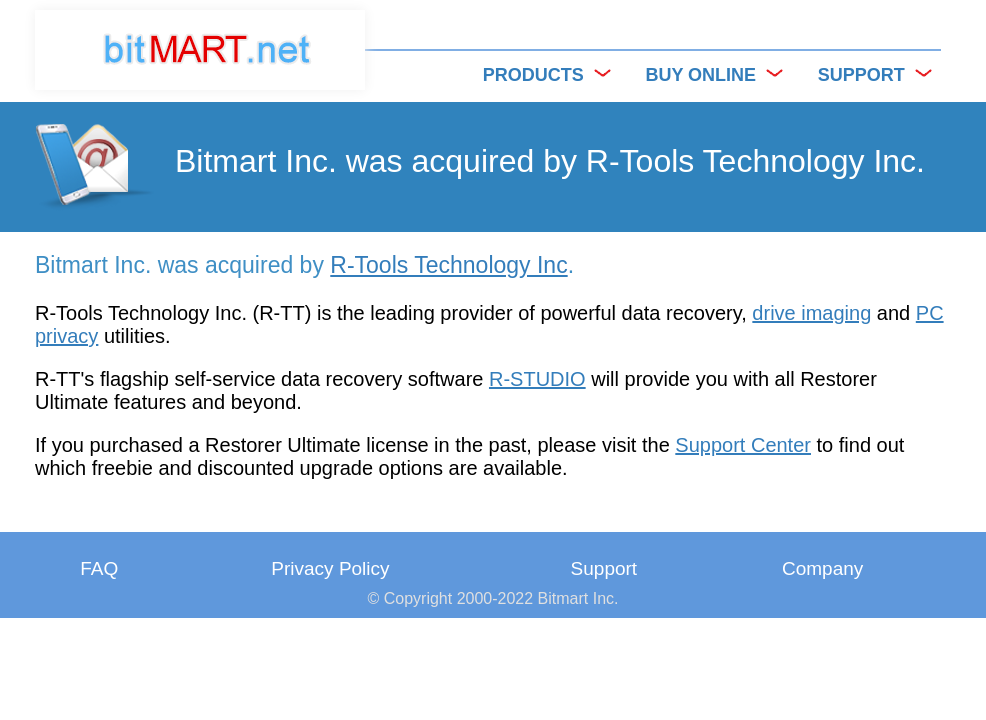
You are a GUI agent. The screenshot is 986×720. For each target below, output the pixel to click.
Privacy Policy (330, 568)
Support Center (743, 445)
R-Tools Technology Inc (448, 265)
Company (822, 568)
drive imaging (811, 313)
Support (604, 568)
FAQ (99, 568)
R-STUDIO (537, 379)
